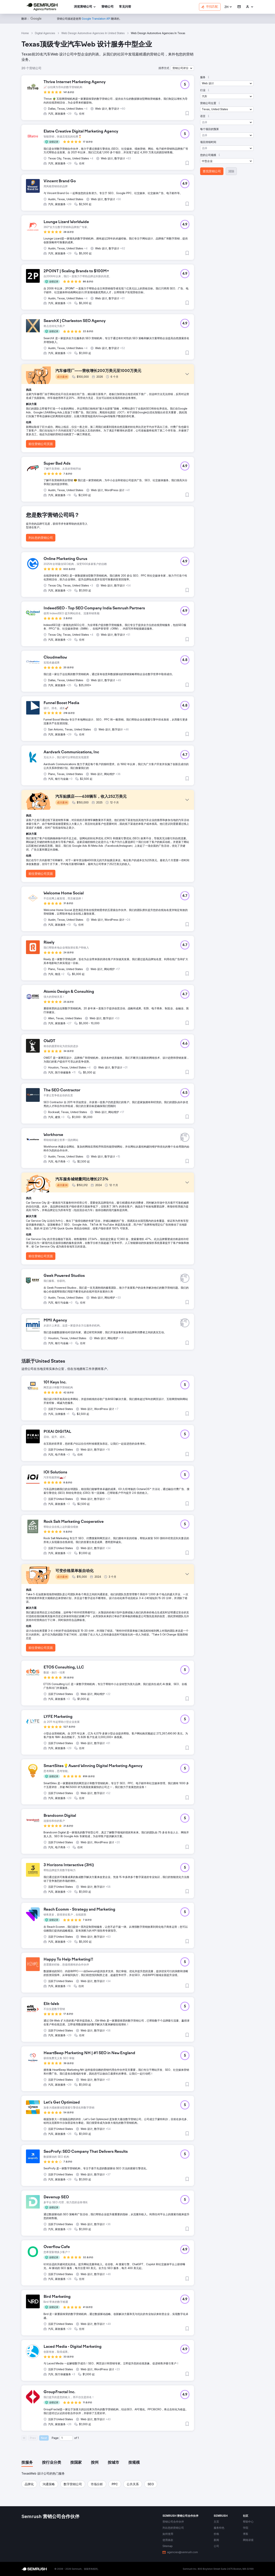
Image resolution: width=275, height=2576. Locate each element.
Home (25, 33)
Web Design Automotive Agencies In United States (93, 33)
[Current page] (66, 2437)
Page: (55, 2437)
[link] (107, 7)
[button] (228, 7)
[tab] (27, 2463)
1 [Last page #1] (78, 2437)
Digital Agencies (45, 33)
